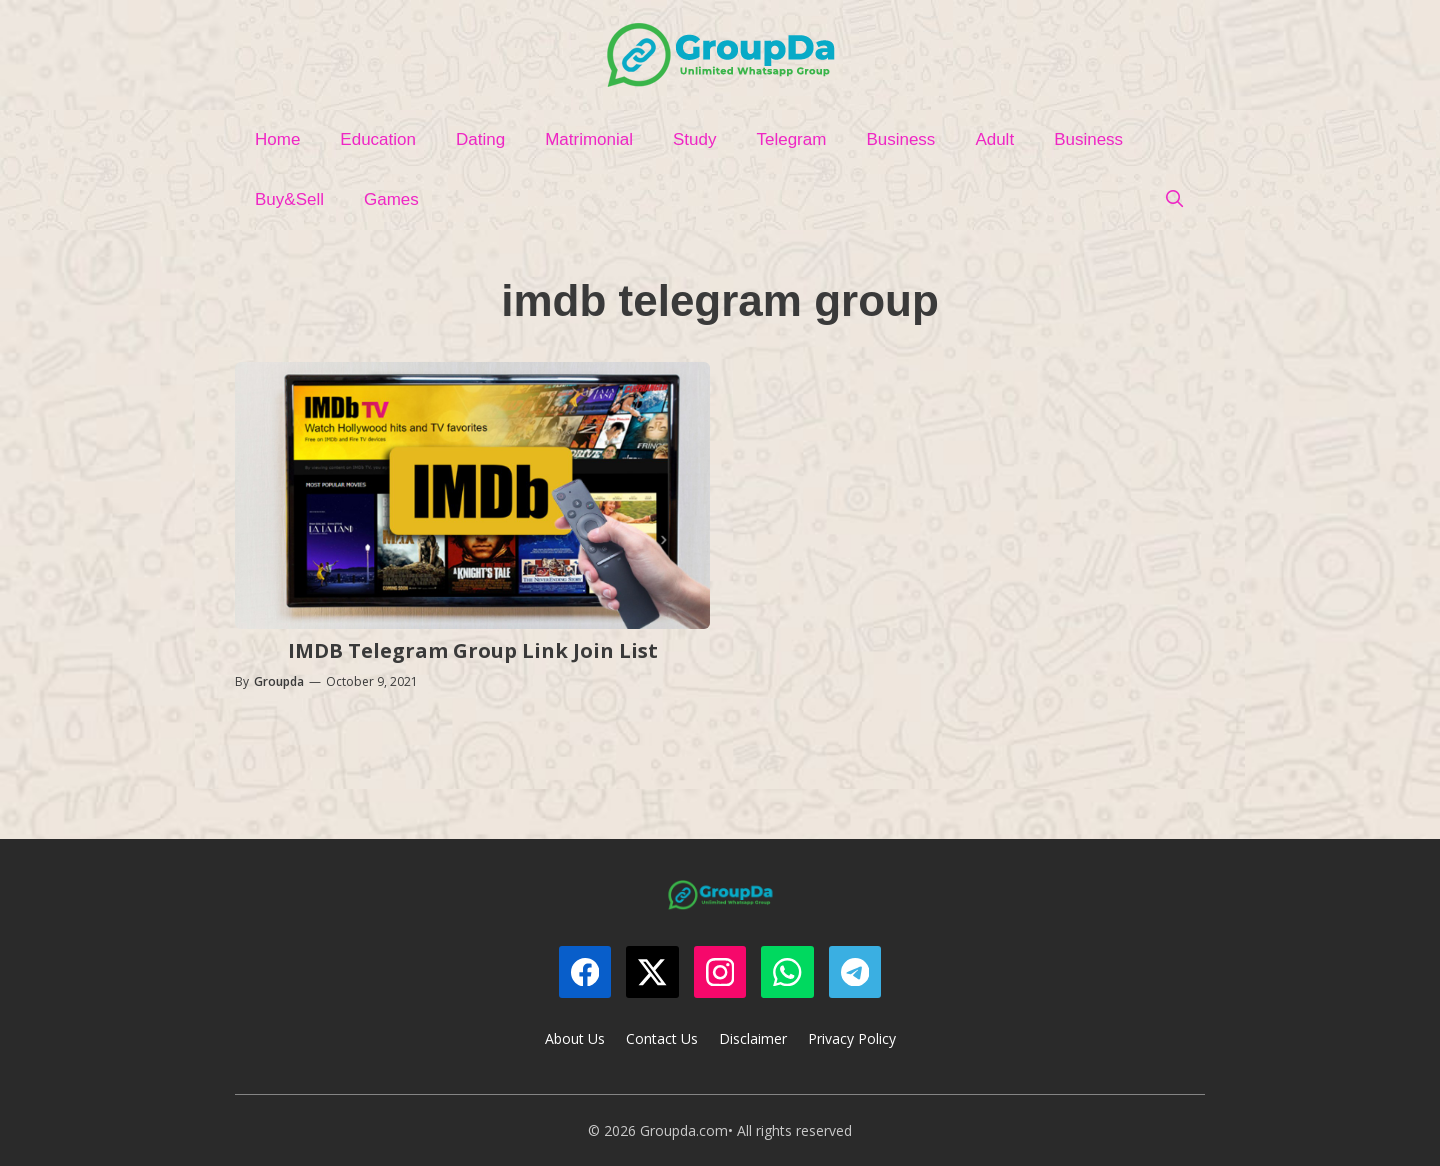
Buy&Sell (289, 199)
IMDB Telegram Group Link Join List (473, 650)
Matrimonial (589, 139)
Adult (994, 139)
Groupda (279, 681)
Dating (480, 139)
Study (694, 139)
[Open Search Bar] (1174, 200)
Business (900, 139)
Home (277, 139)
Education (378, 139)
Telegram (791, 139)
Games (391, 199)
